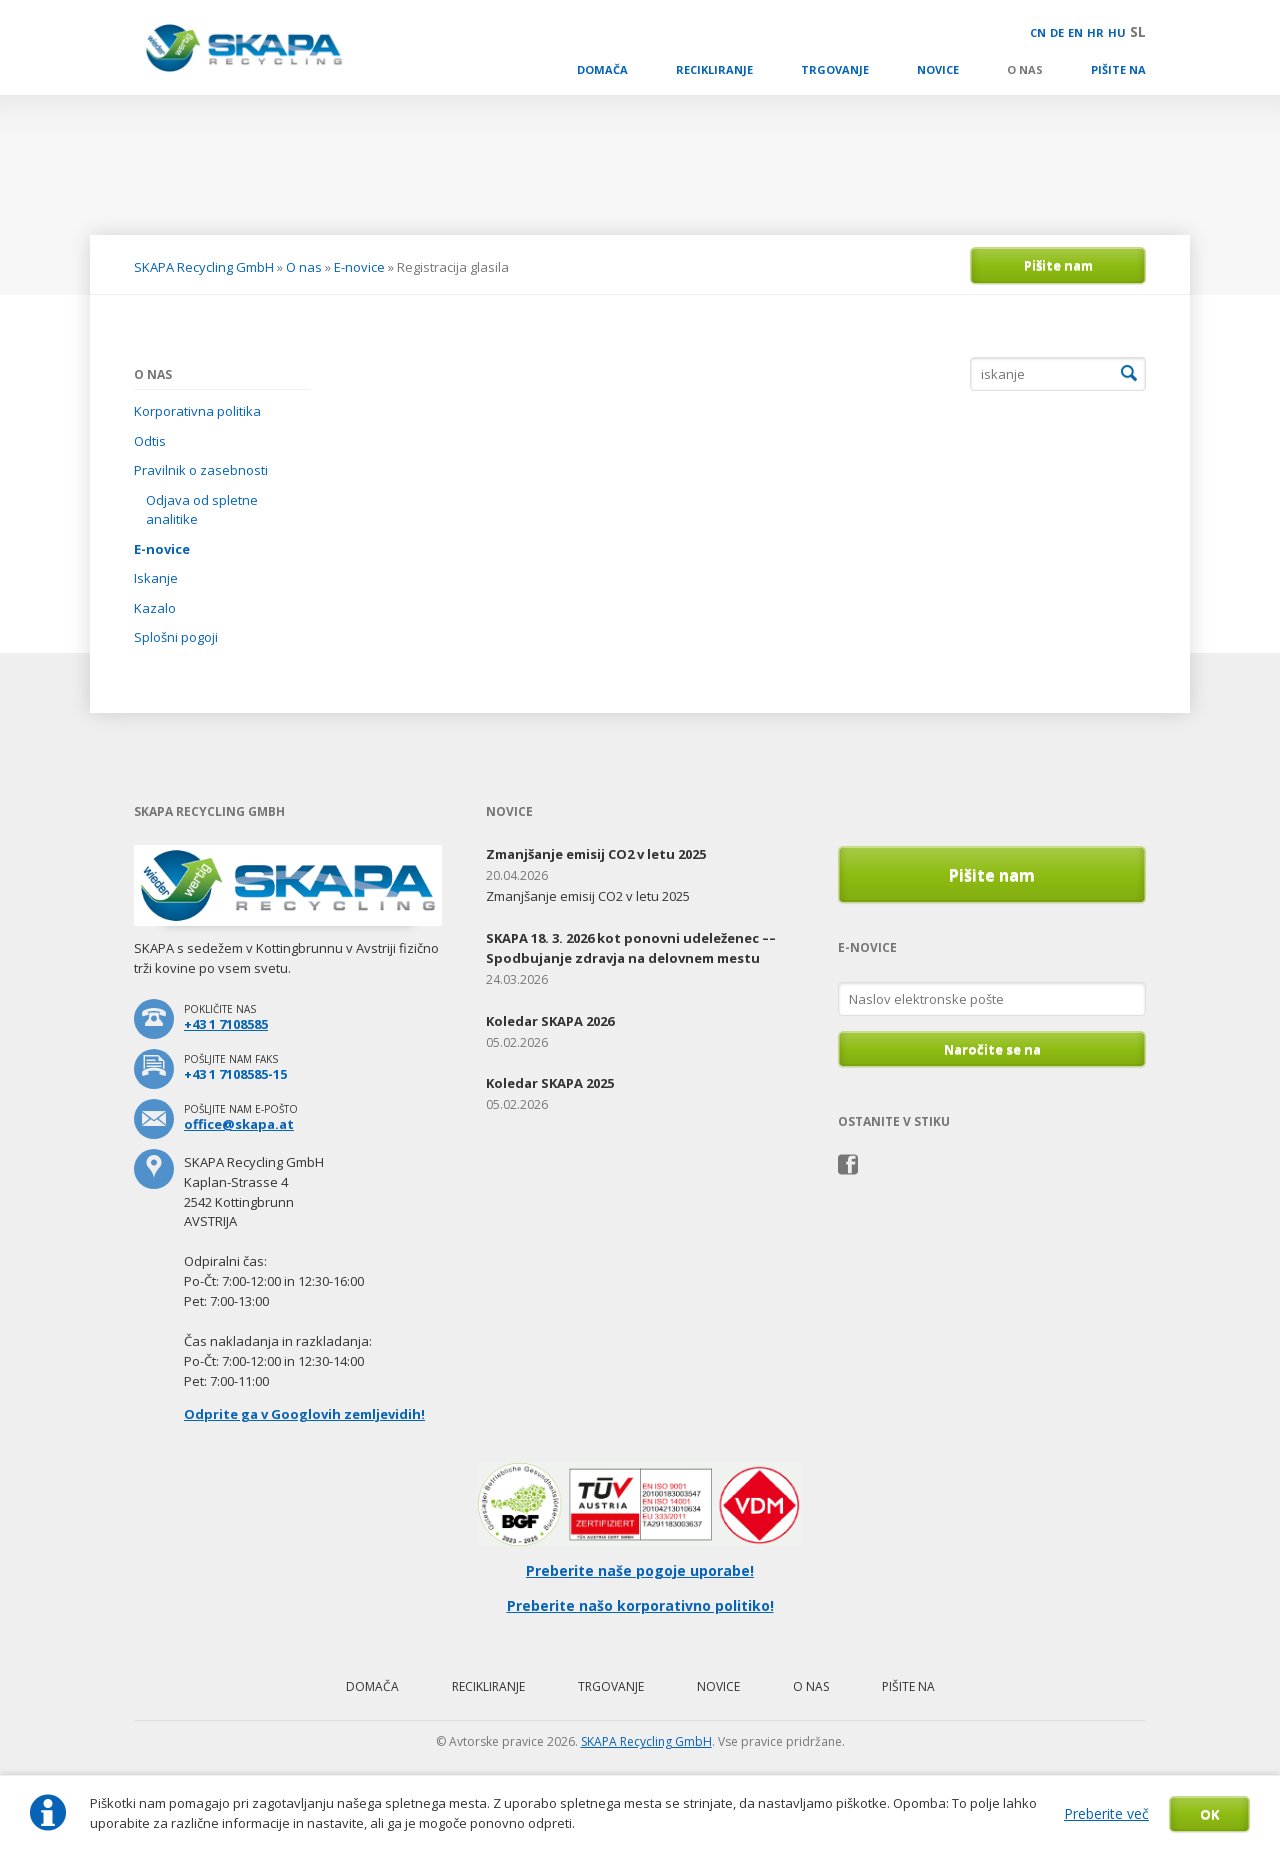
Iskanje (156, 578)
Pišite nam (1058, 265)
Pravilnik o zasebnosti (201, 470)
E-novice (359, 267)
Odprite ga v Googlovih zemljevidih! (304, 1414)
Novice (938, 69)
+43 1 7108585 (226, 1024)
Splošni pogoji (176, 637)
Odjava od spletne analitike (202, 510)
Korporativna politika (197, 411)
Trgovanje (835, 69)
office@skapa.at (239, 1124)
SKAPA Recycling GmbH (204, 267)
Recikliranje (714, 69)
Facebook (848, 1165)
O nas (1025, 69)
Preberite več (1106, 1813)
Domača (602, 69)
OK (1209, 1814)
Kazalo (155, 608)
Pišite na (1118, 69)
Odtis (150, 441)
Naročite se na (992, 1049)
